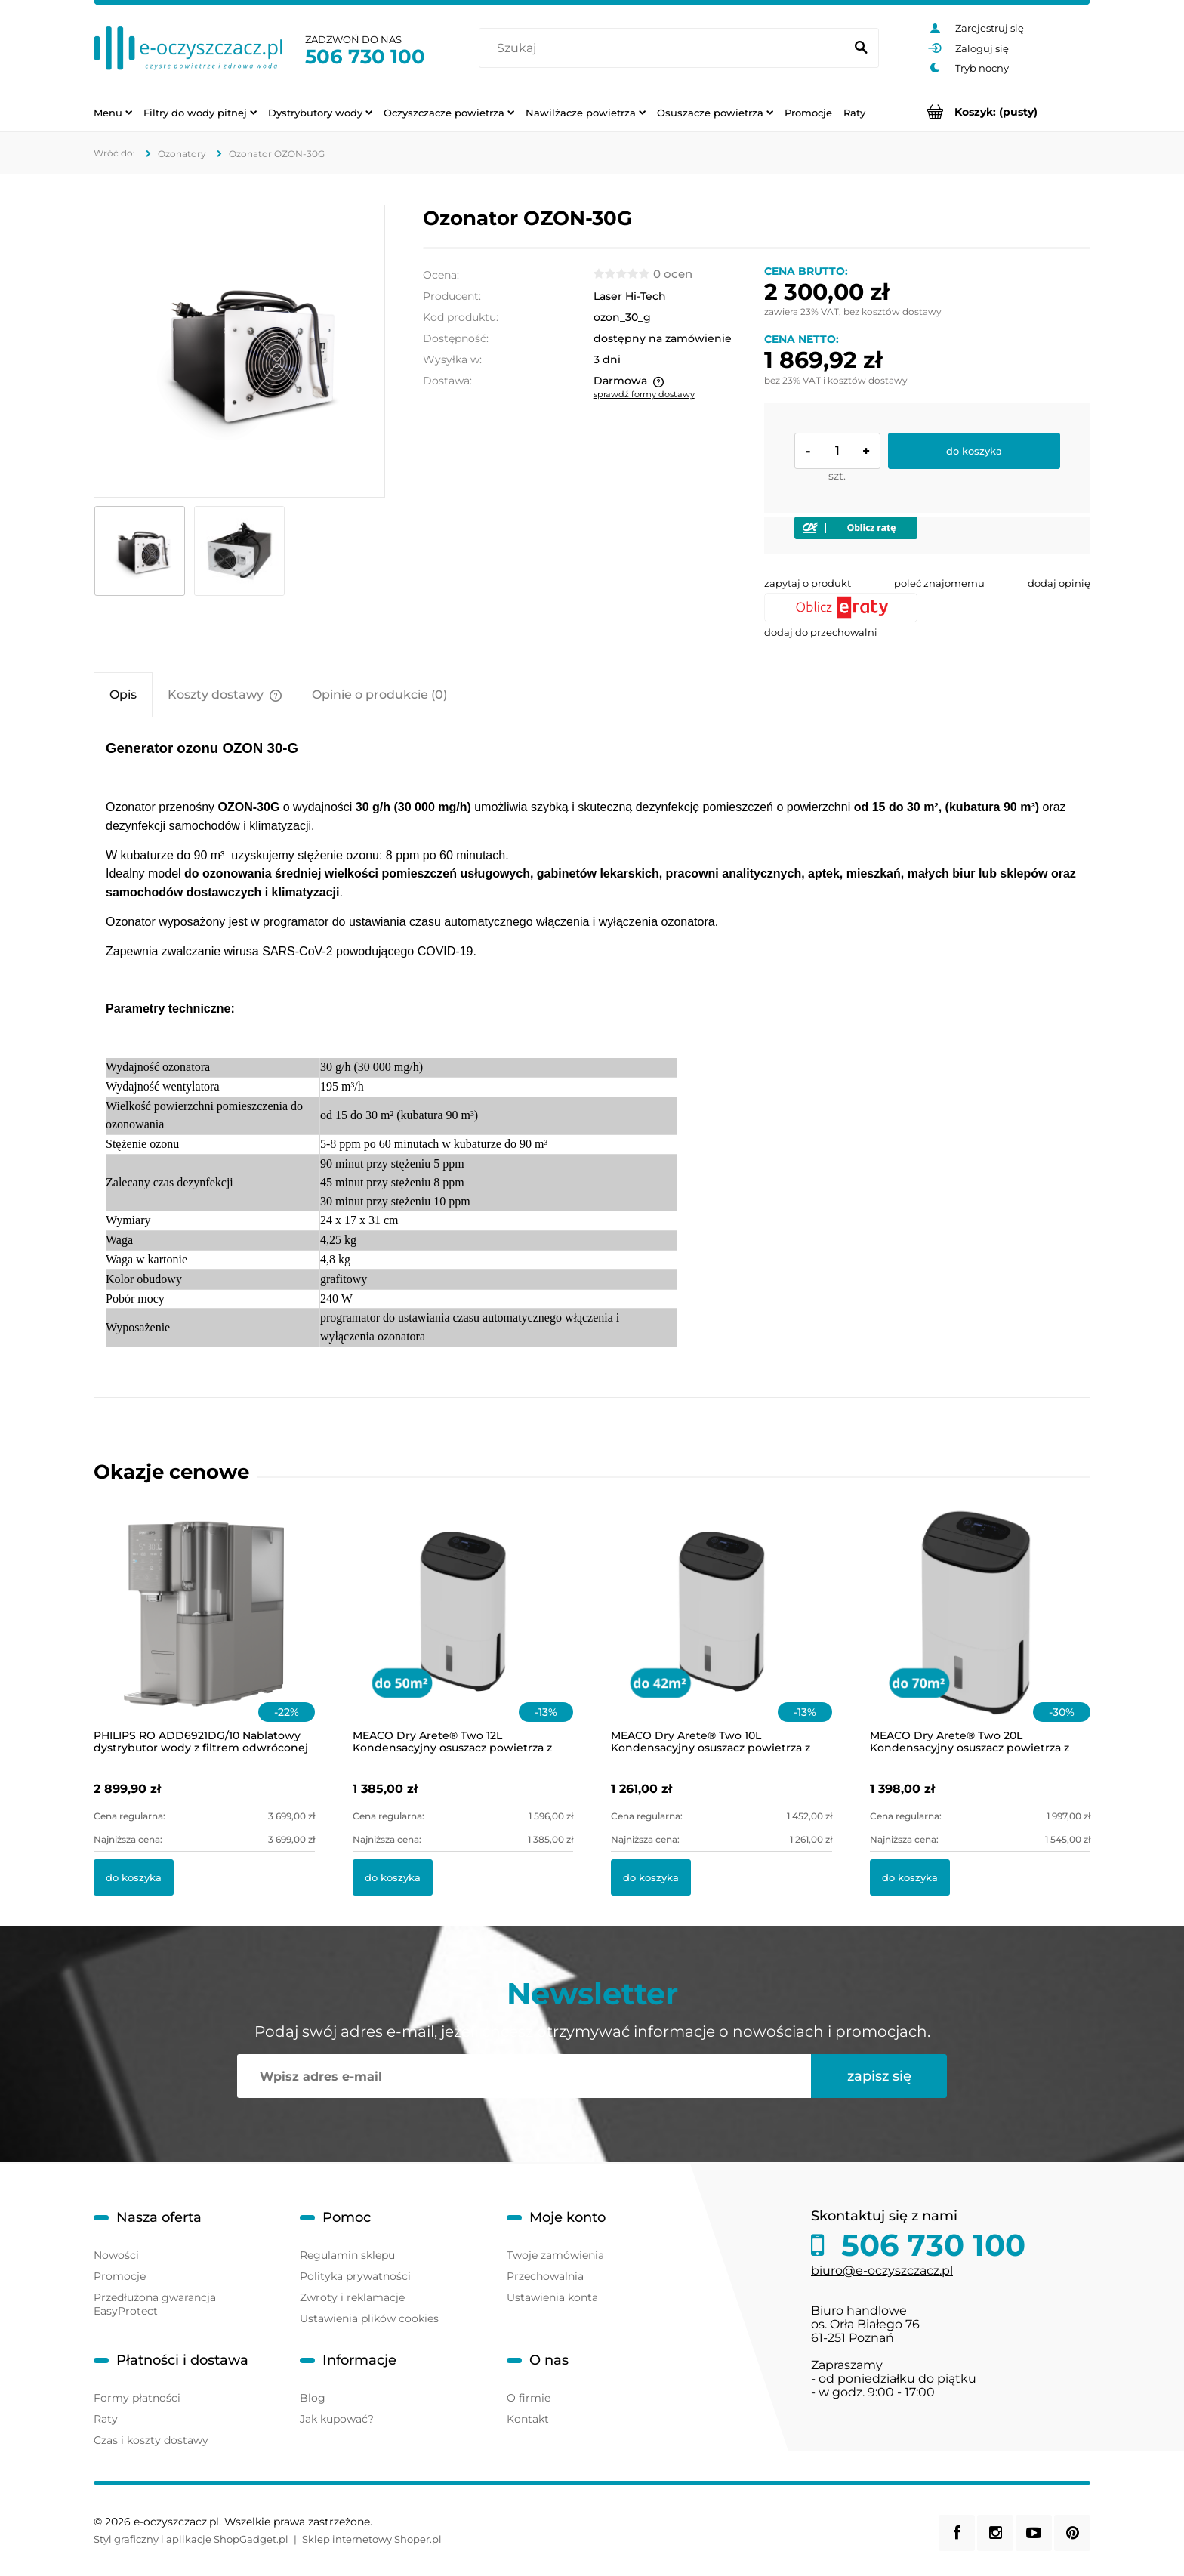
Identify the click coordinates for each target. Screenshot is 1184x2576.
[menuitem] (113, 111)
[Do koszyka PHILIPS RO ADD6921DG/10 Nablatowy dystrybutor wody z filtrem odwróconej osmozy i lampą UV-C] (134, 1877)
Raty (106, 2419)
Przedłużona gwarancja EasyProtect (155, 2304)
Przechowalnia (545, 2276)
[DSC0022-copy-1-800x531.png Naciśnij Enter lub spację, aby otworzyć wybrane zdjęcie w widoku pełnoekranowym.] (239, 351)
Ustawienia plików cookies (369, 2318)
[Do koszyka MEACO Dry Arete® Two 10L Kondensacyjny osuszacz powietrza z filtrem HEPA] (651, 1877)
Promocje (120, 2276)
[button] (807, 583)
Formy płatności (137, 2398)
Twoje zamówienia (555, 2255)
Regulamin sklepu (347, 2255)
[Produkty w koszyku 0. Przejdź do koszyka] (996, 111)
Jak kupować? (337, 2419)
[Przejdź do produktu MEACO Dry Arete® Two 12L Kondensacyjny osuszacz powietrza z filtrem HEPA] (463, 1631)
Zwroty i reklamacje (352, 2297)
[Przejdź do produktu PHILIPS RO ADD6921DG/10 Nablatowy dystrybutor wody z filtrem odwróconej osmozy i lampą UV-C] (204, 1631)
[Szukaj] (860, 48)
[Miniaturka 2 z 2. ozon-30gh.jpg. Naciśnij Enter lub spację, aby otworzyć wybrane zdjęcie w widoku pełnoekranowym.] (239, 551)
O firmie (528, 2398)
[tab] (123, 694)
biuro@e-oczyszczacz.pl (882, 2270)
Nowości (116, 2255)
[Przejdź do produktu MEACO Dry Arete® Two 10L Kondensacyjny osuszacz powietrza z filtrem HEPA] (721, 1631)
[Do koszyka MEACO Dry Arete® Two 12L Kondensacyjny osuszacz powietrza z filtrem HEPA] (393, 1877)
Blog (312, 2398)
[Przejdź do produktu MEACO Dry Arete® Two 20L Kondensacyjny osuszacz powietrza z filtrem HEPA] (980, 1631)
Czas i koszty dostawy (151, 2440)
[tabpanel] (592, 1056)
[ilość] (837, 451)
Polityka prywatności (355, 2276)
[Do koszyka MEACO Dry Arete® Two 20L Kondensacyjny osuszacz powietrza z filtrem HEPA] (910, 1877)
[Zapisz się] (879, 2076)
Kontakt (528, 2419)
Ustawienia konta (552, 2297)
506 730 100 (365, 56)
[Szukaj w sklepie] (665, 48)
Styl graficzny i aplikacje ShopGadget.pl (191, 2539)
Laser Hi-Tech (630, 296)
